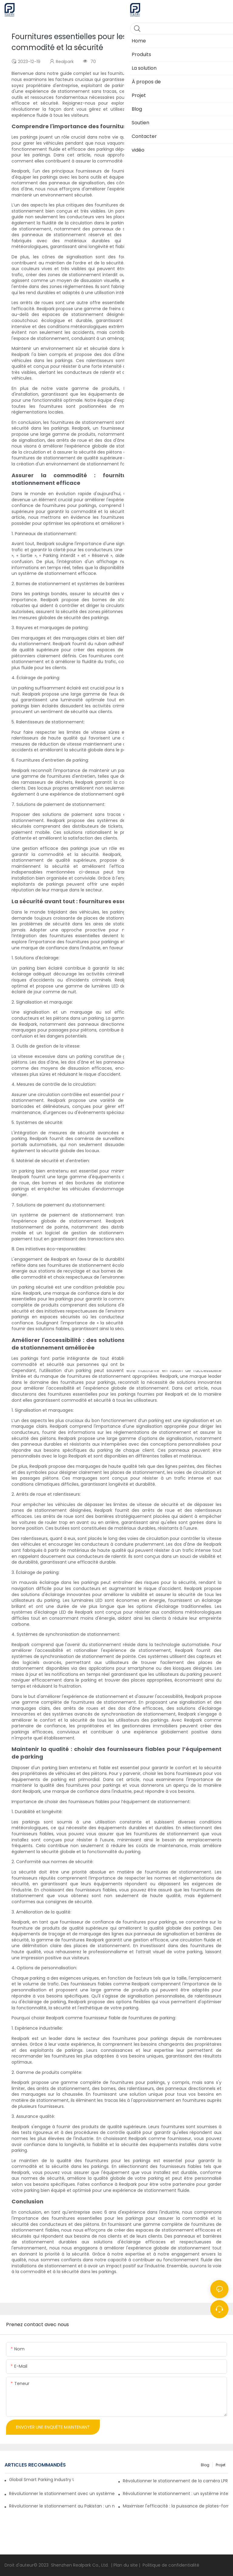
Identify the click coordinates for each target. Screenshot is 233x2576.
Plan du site (126, 2565)
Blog (205, 2464)
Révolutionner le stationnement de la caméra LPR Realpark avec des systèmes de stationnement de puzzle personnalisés (175, 2481)
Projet (220, 2464)
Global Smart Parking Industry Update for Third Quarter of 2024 (41, 2480)
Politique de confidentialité (171, 2565)
